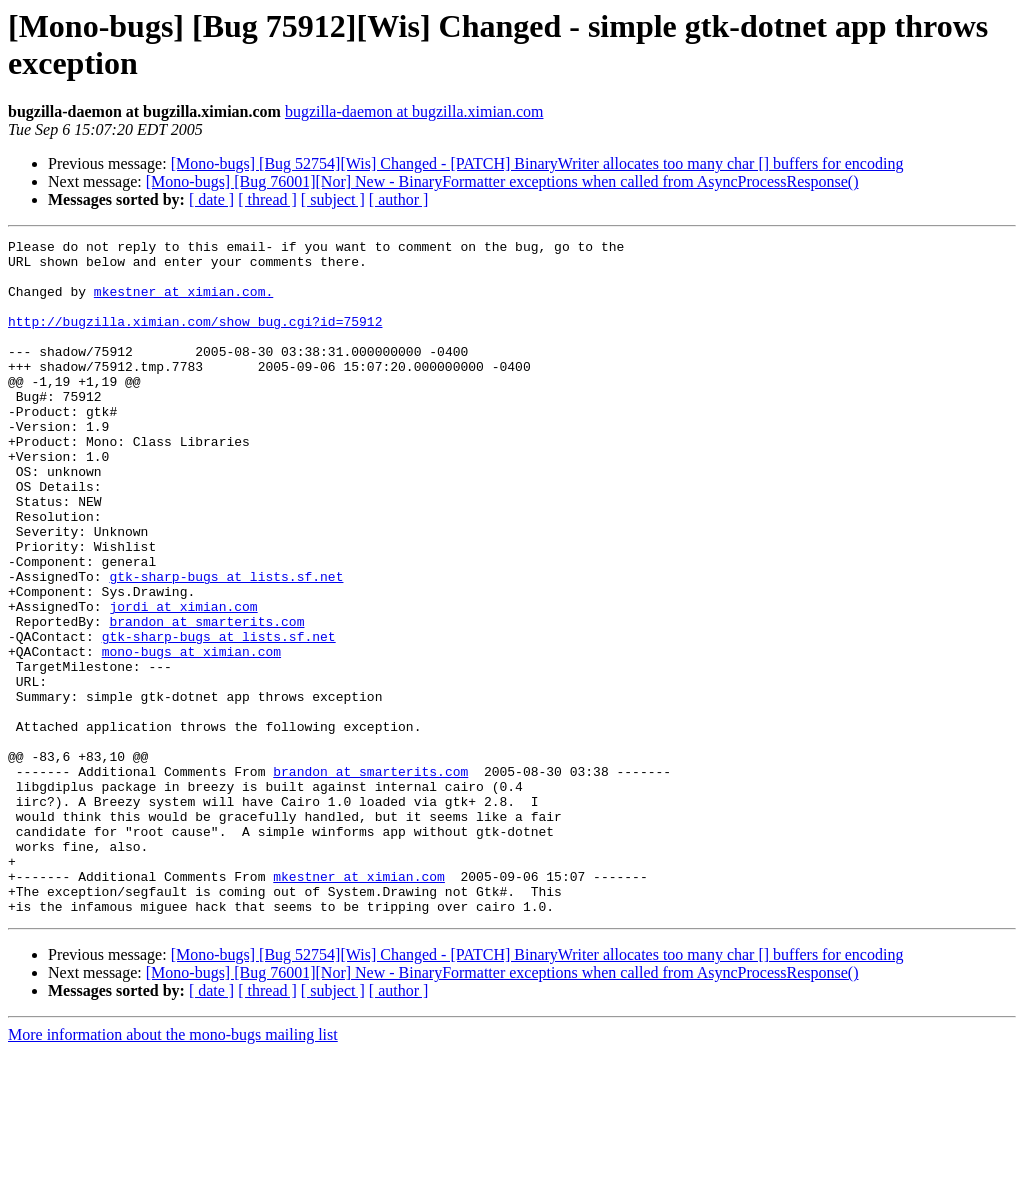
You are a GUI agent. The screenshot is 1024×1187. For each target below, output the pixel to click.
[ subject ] (333, 199)
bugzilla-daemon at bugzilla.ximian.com (414, 111)
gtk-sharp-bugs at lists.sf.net (226, 645)
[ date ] (211, 199)
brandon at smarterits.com (206, 699)
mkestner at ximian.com (359, 1005)
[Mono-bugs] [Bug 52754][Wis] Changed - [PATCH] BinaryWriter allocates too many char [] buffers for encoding (537, 163)
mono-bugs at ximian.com (191, 735)
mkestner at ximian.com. (183, 303)
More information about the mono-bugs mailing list (173, 1169)
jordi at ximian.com (183, 681)
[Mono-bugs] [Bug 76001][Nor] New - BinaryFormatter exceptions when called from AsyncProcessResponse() (502, 181)
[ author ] (399, 199)
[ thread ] (267, 199)
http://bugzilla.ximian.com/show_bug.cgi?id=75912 (195, 339)
